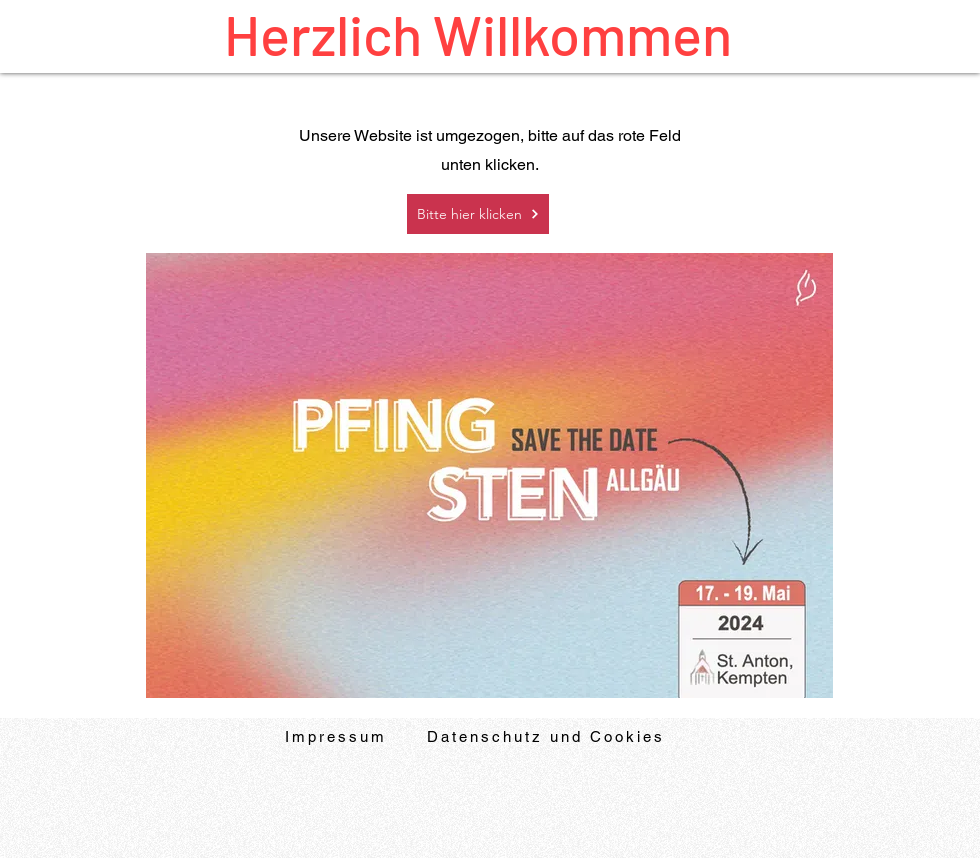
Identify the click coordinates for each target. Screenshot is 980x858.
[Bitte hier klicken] (478, 214)
